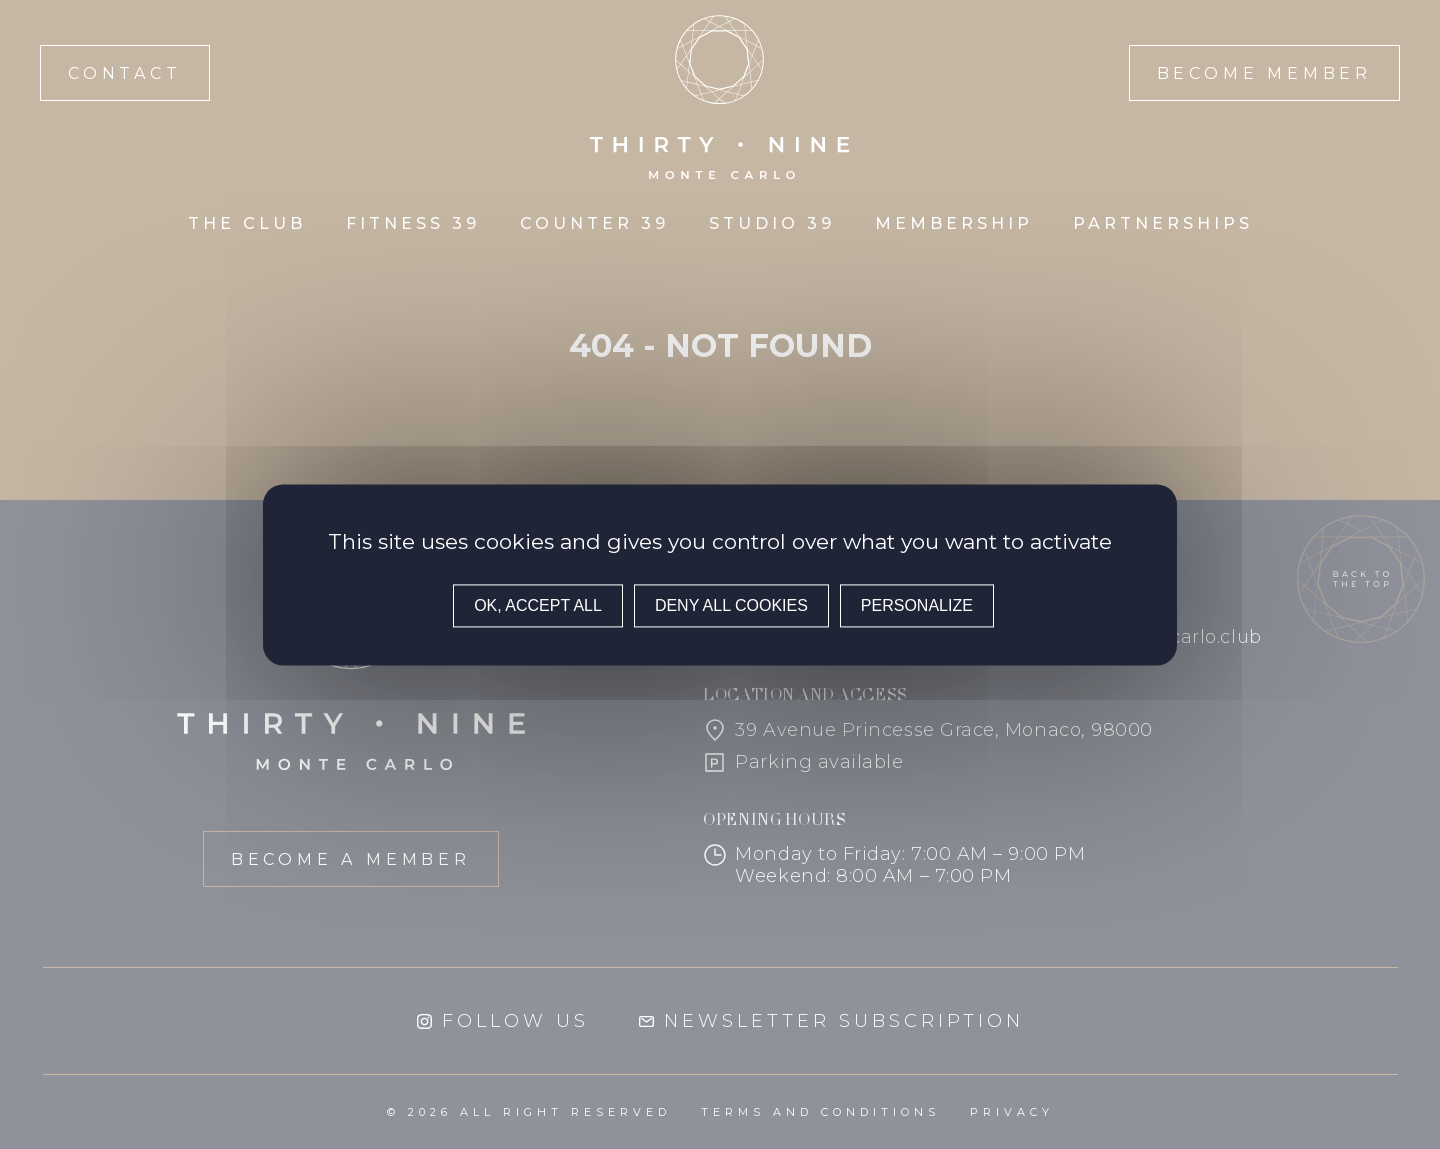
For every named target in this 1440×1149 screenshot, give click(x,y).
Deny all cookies (731, 605)
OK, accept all (538, 605)
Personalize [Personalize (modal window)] (917, 605)
